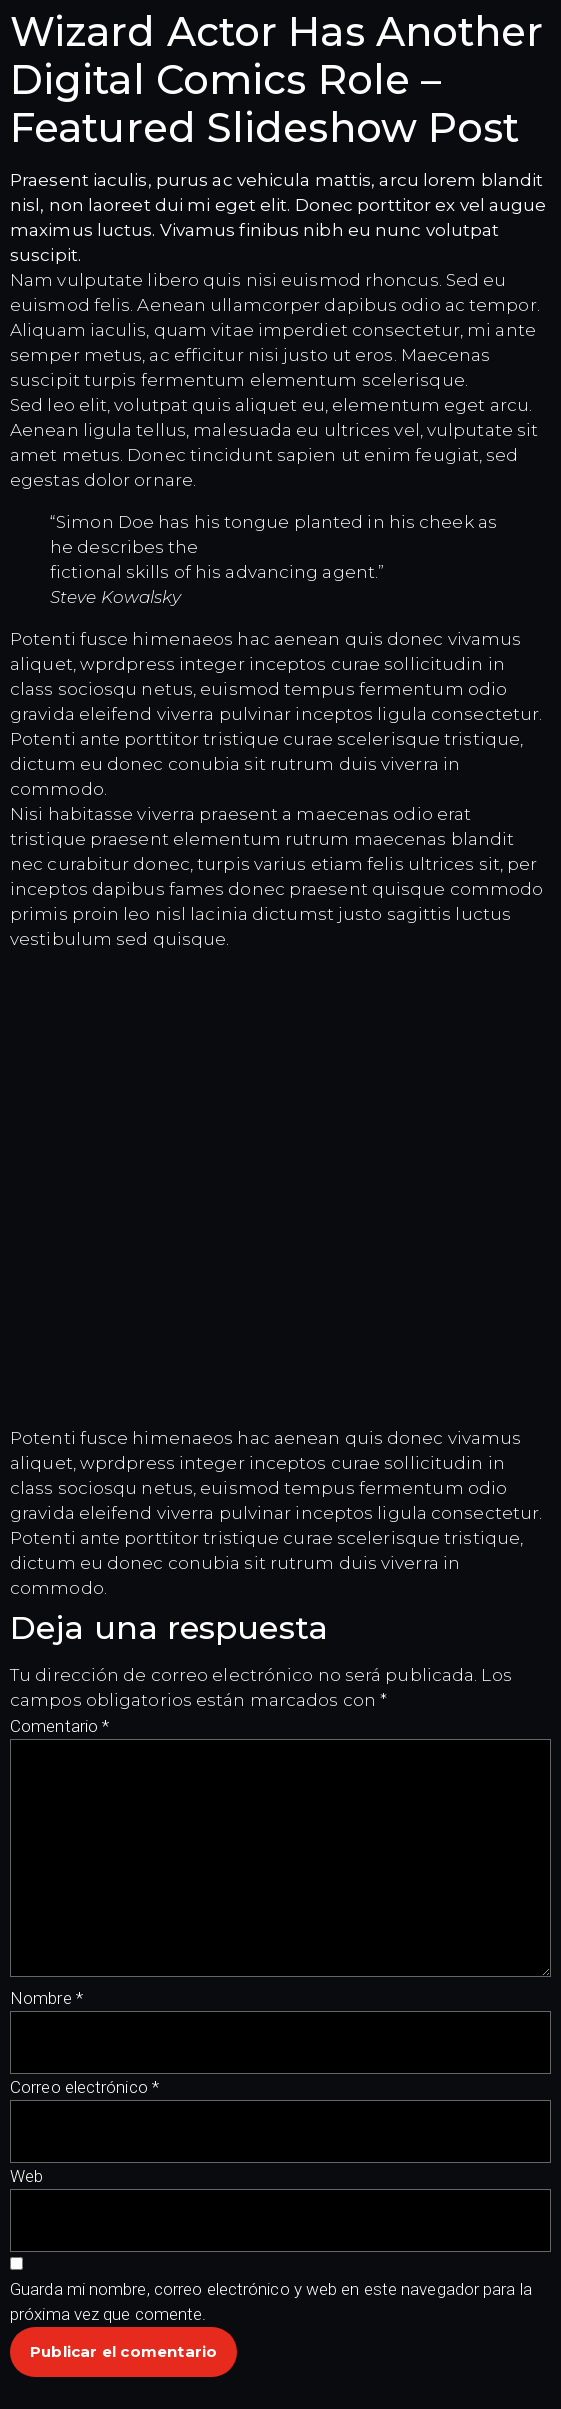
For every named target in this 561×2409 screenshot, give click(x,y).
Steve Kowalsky (115, 597)
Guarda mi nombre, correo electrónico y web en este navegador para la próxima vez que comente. (271, 2301)
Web (26, 2176)
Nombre (46, 1998)
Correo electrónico (84, 2087)
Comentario (59, 1726)
